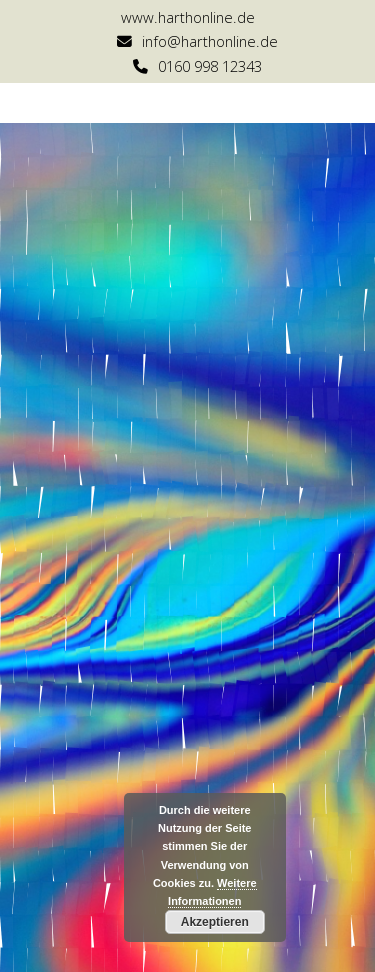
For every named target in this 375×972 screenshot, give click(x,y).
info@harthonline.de (210, 41)
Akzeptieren (215, 922)
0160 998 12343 (210, 66)
